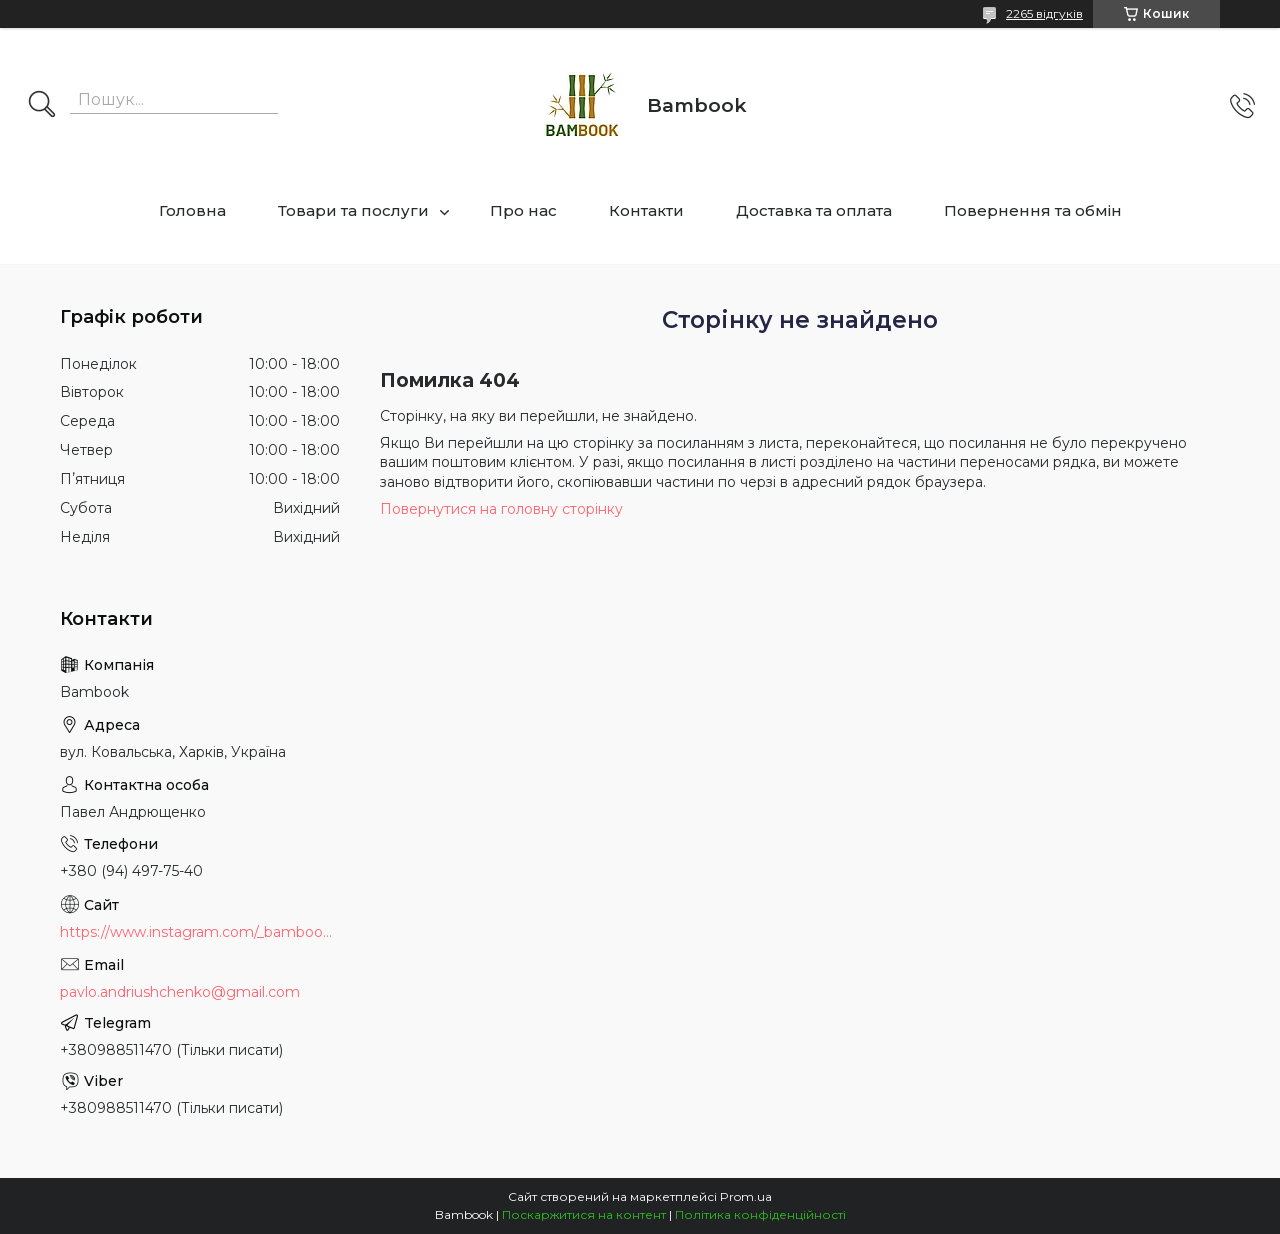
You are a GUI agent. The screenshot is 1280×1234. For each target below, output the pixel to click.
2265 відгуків (1044, 13)
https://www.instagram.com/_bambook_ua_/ (200, 932)
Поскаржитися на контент (584, 1214)
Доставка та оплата (814, 210)
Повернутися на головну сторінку (501, 509)
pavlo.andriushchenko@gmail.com (180, 992)
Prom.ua (746, 1196)
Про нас (523, 210)
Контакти (646, 210)
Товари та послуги (353, 210)
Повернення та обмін (1033, 210)
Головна (192, 210)
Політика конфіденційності (760, 1214)
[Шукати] (42, 106)
